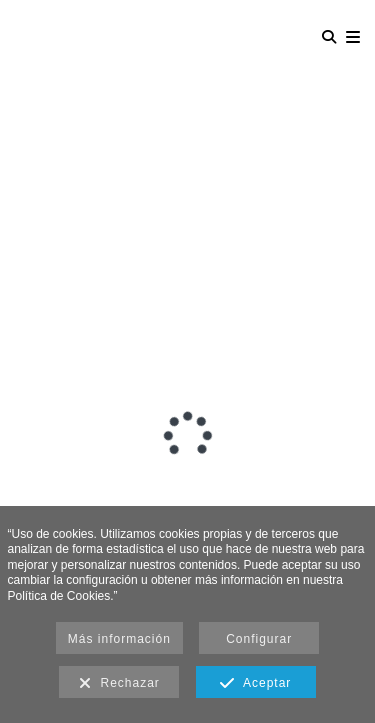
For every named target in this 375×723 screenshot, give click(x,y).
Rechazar (119, 684)
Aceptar (255, 684)
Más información (119, 639)
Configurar (259, 639)
